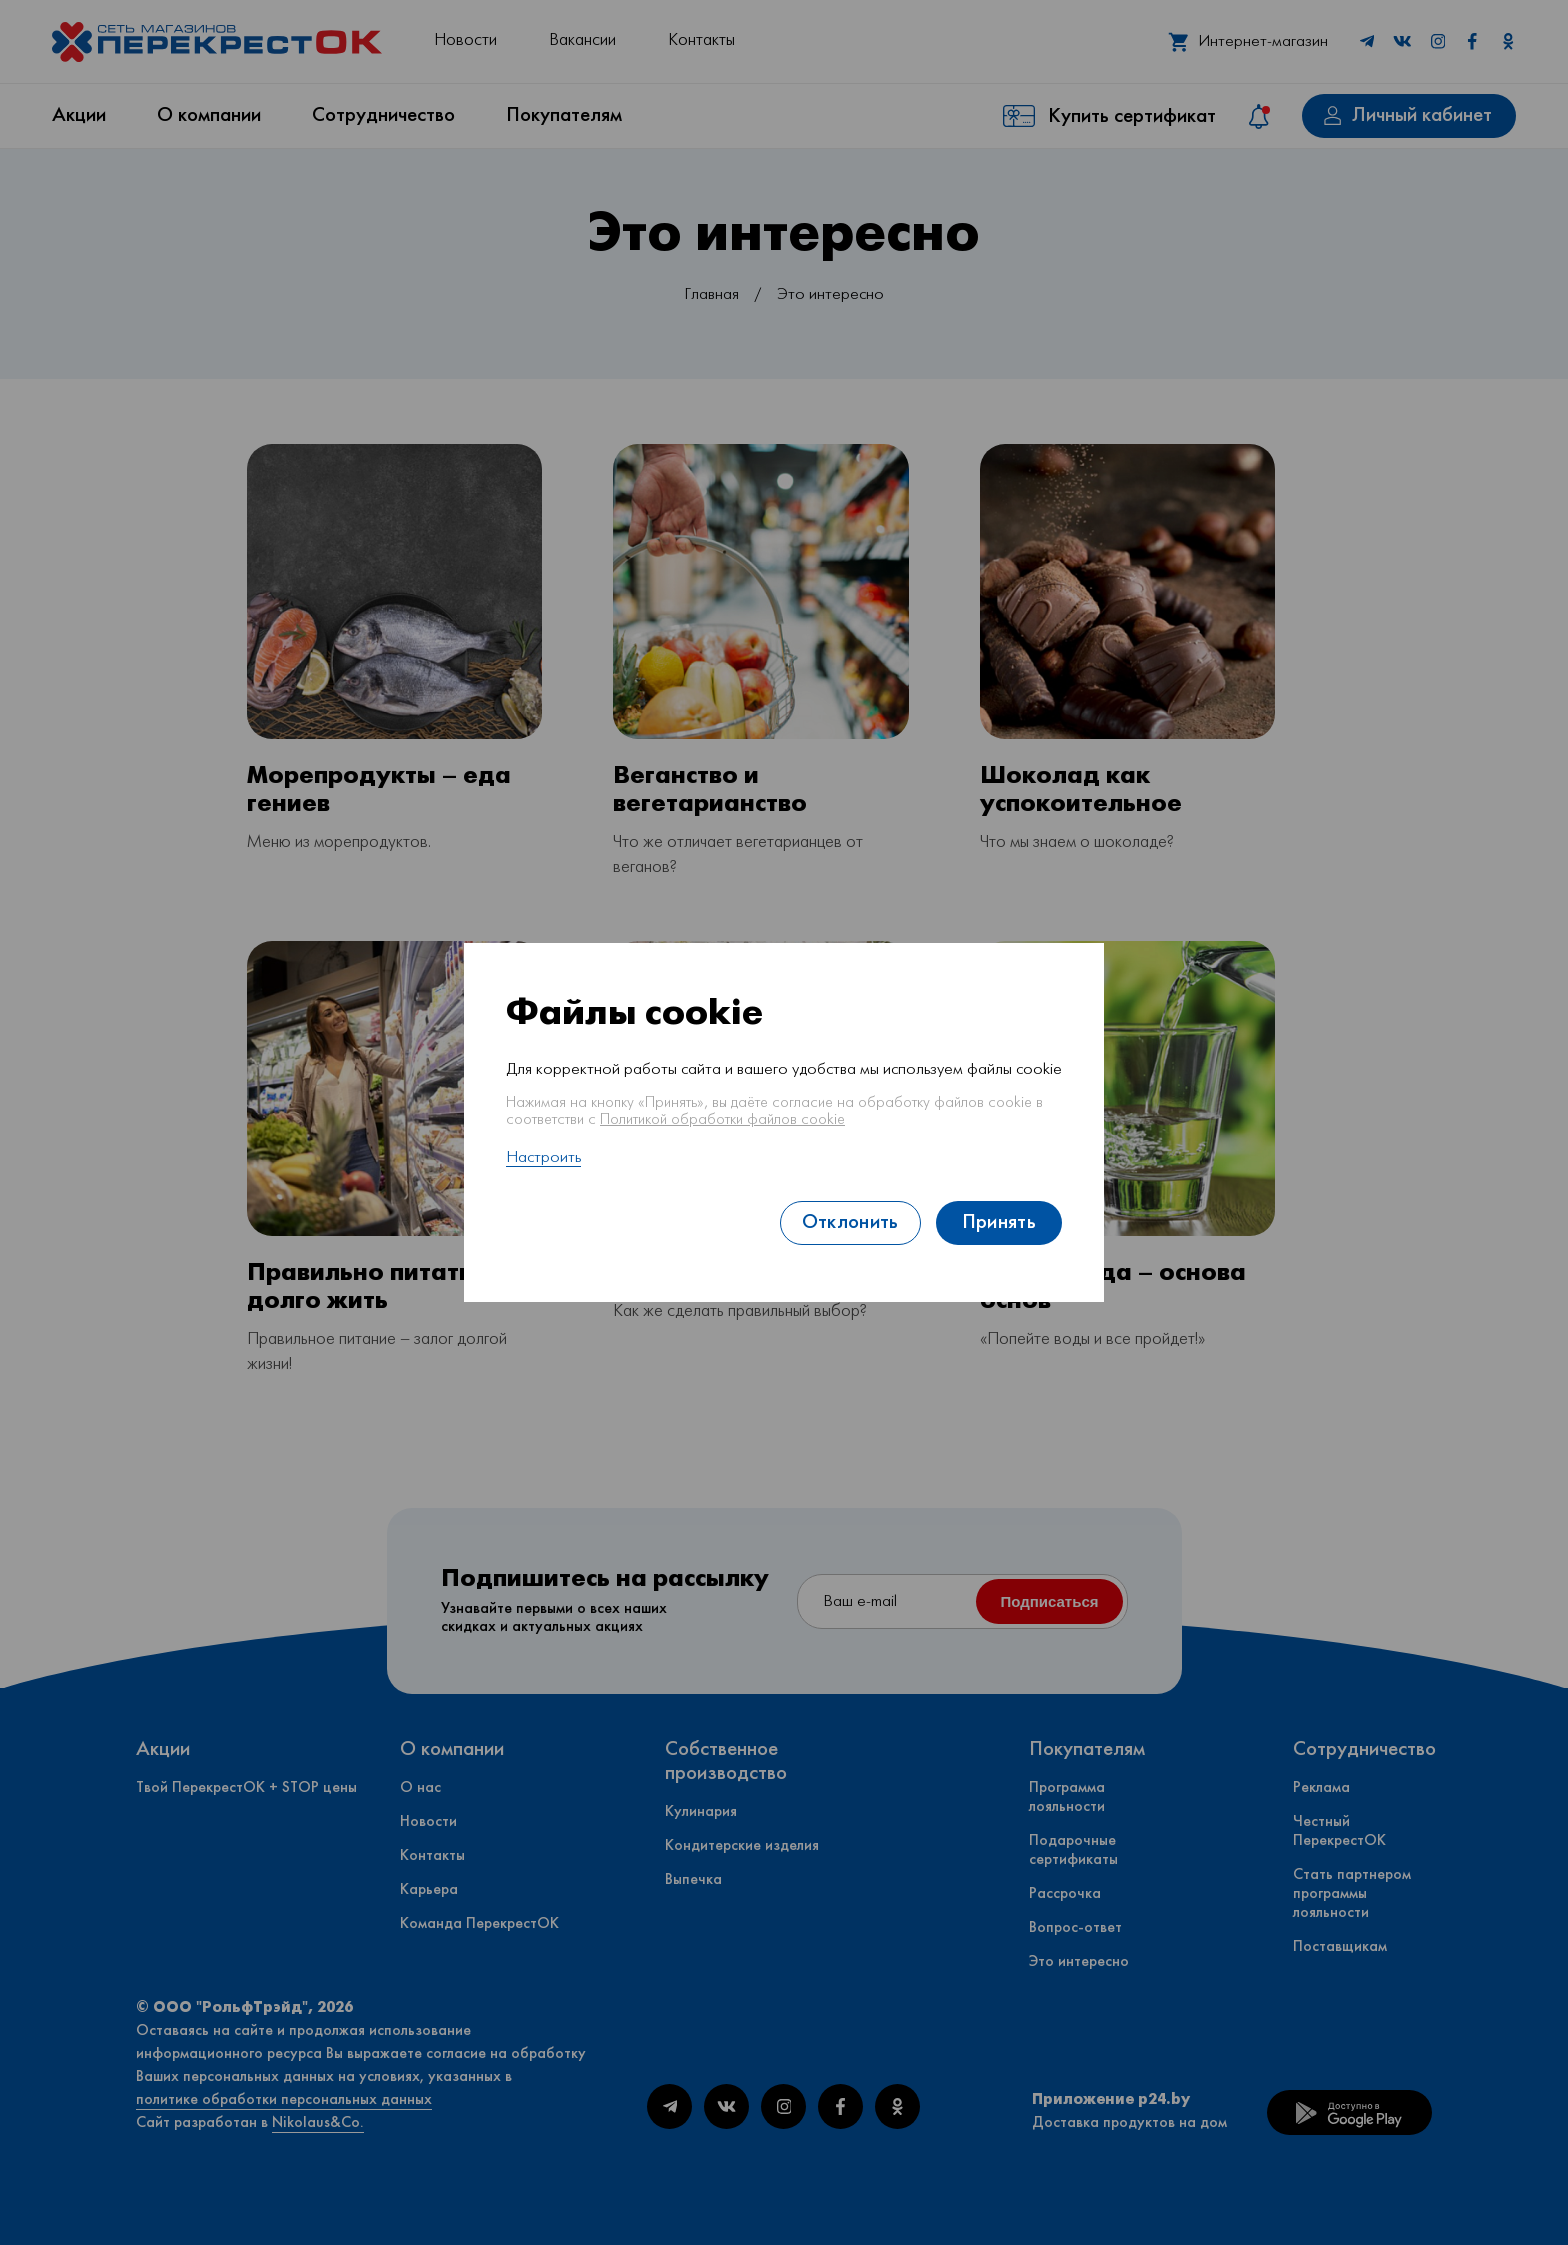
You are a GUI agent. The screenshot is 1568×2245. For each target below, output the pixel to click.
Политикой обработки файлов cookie (722, 1120)
